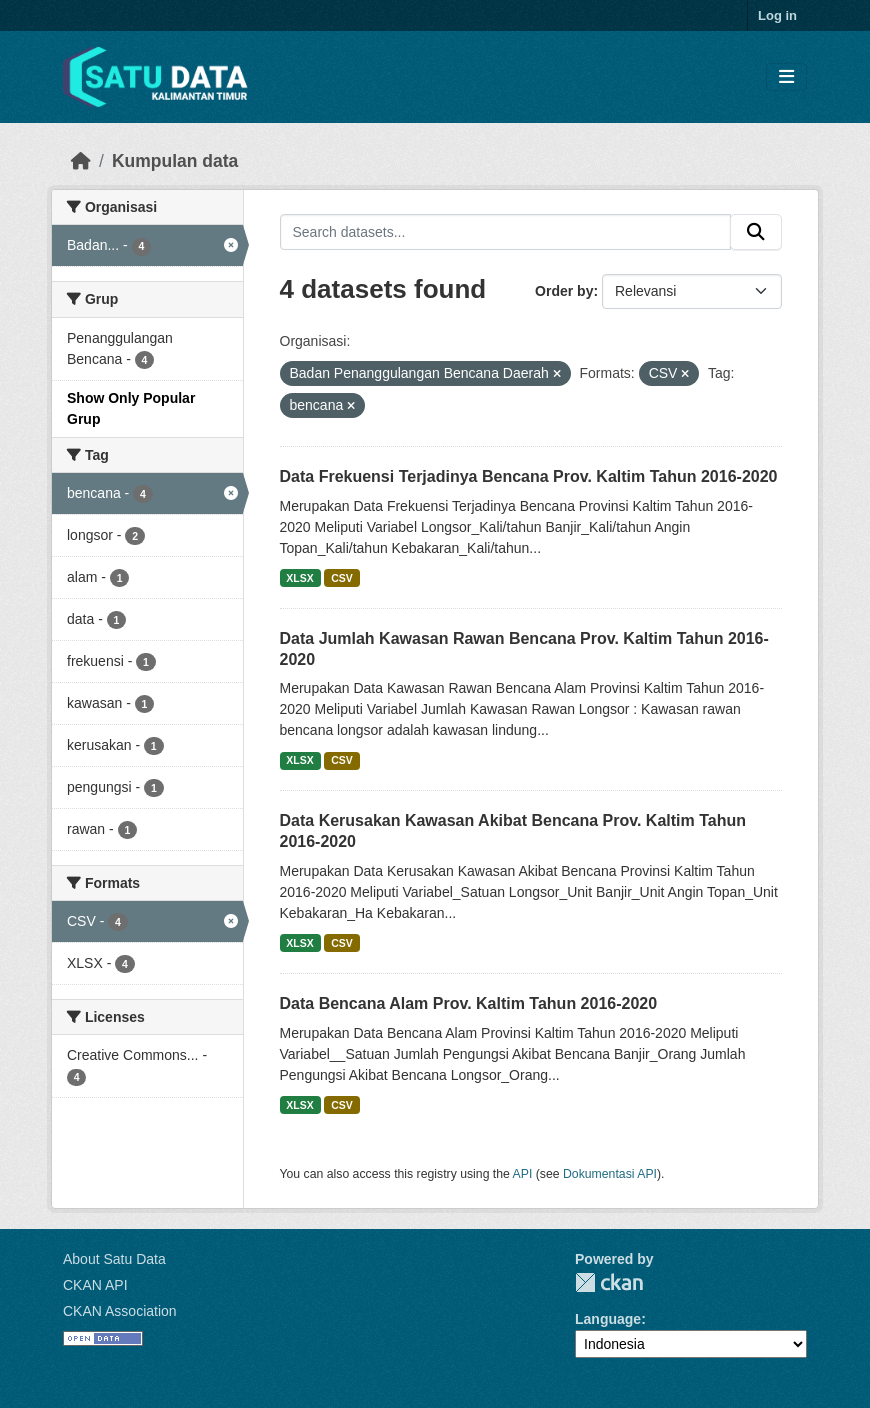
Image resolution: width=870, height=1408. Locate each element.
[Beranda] (81, 161)
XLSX (299, 578)
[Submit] (756, 232)
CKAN (609, 1282)
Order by (564, 291)
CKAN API (95, 1285)
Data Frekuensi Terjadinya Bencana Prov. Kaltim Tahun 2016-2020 (529, 476)
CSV (342, 578)
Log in (777, 15)
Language (608, 1319)
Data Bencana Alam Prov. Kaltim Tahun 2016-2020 (469, 1003)
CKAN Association (120, 1311)
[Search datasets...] (506, 232)
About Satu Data (114, 1259)
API (523, 1174)
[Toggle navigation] (786, 77)
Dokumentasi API (610, 1174)
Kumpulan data (175, 161)
